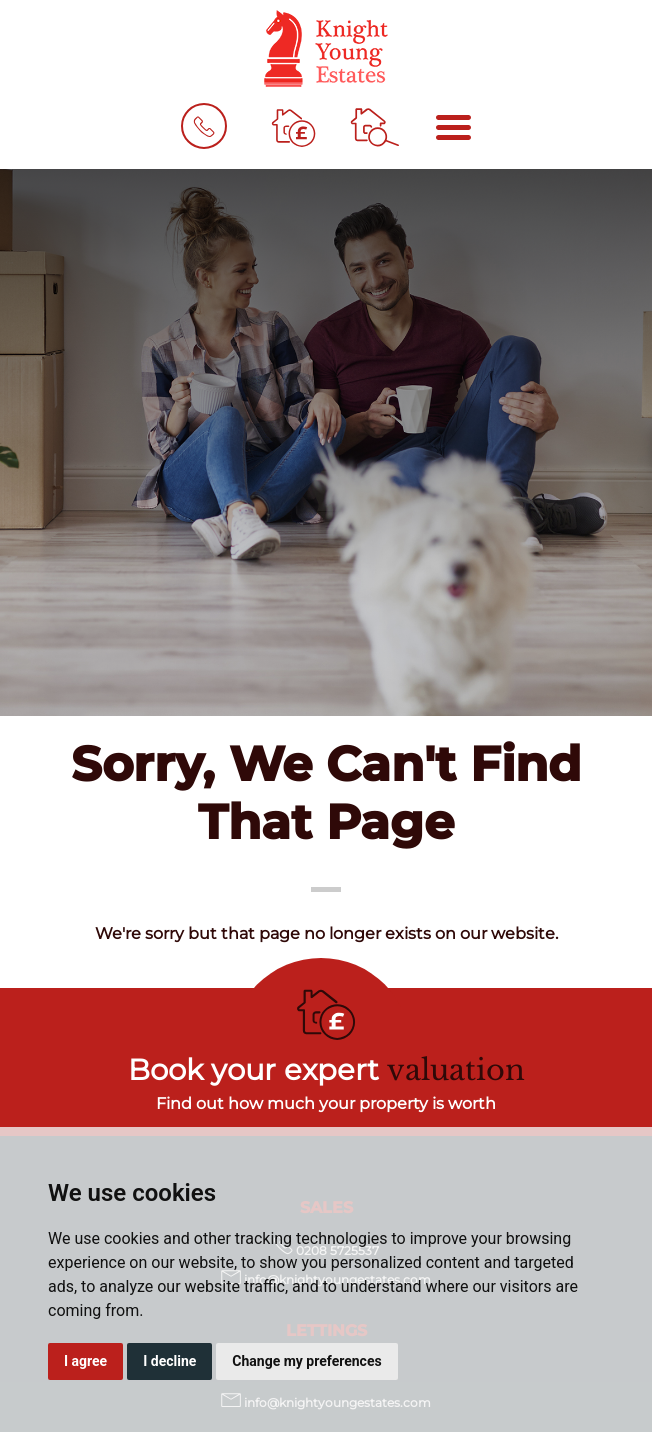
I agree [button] (85, 1361)
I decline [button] (169, 1361)
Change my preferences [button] (306, 1361)
